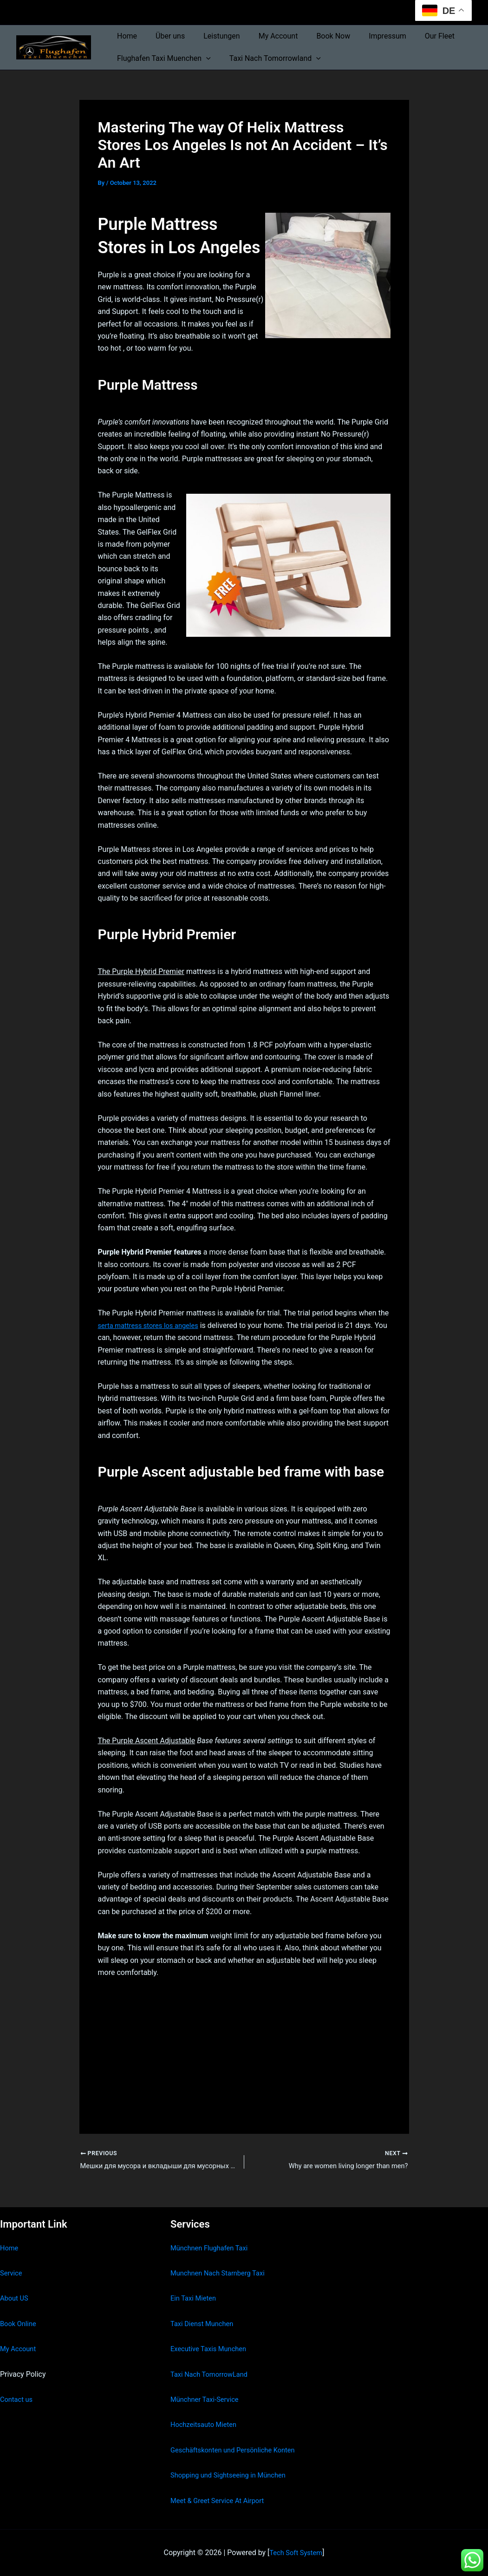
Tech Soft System (296, 2552)
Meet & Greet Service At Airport (221, 2500)
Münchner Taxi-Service (207, 2399)
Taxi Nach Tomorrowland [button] (269, 58)
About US (15, 2298)
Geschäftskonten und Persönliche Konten (238, 2449)
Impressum (367, 36)
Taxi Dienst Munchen (204, 2323)
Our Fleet (415, 36)
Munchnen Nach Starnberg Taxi (221, 2273)
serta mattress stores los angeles (153, 1325)
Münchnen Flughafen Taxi (212, 2247)
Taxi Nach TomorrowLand (212, 2374)
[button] (204, 58)
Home (125, 36)
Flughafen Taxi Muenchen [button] (162, 58)
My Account (265, 36)
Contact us (18, 2399)
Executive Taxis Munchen (212, 2348)
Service (12, 2273)
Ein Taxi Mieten (195, 2298)
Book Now (316, 36)
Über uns (164, 36)
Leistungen (212, 36)
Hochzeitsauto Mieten (206, 2424)
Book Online (19, 2323)
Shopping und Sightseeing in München (233, 2475)
